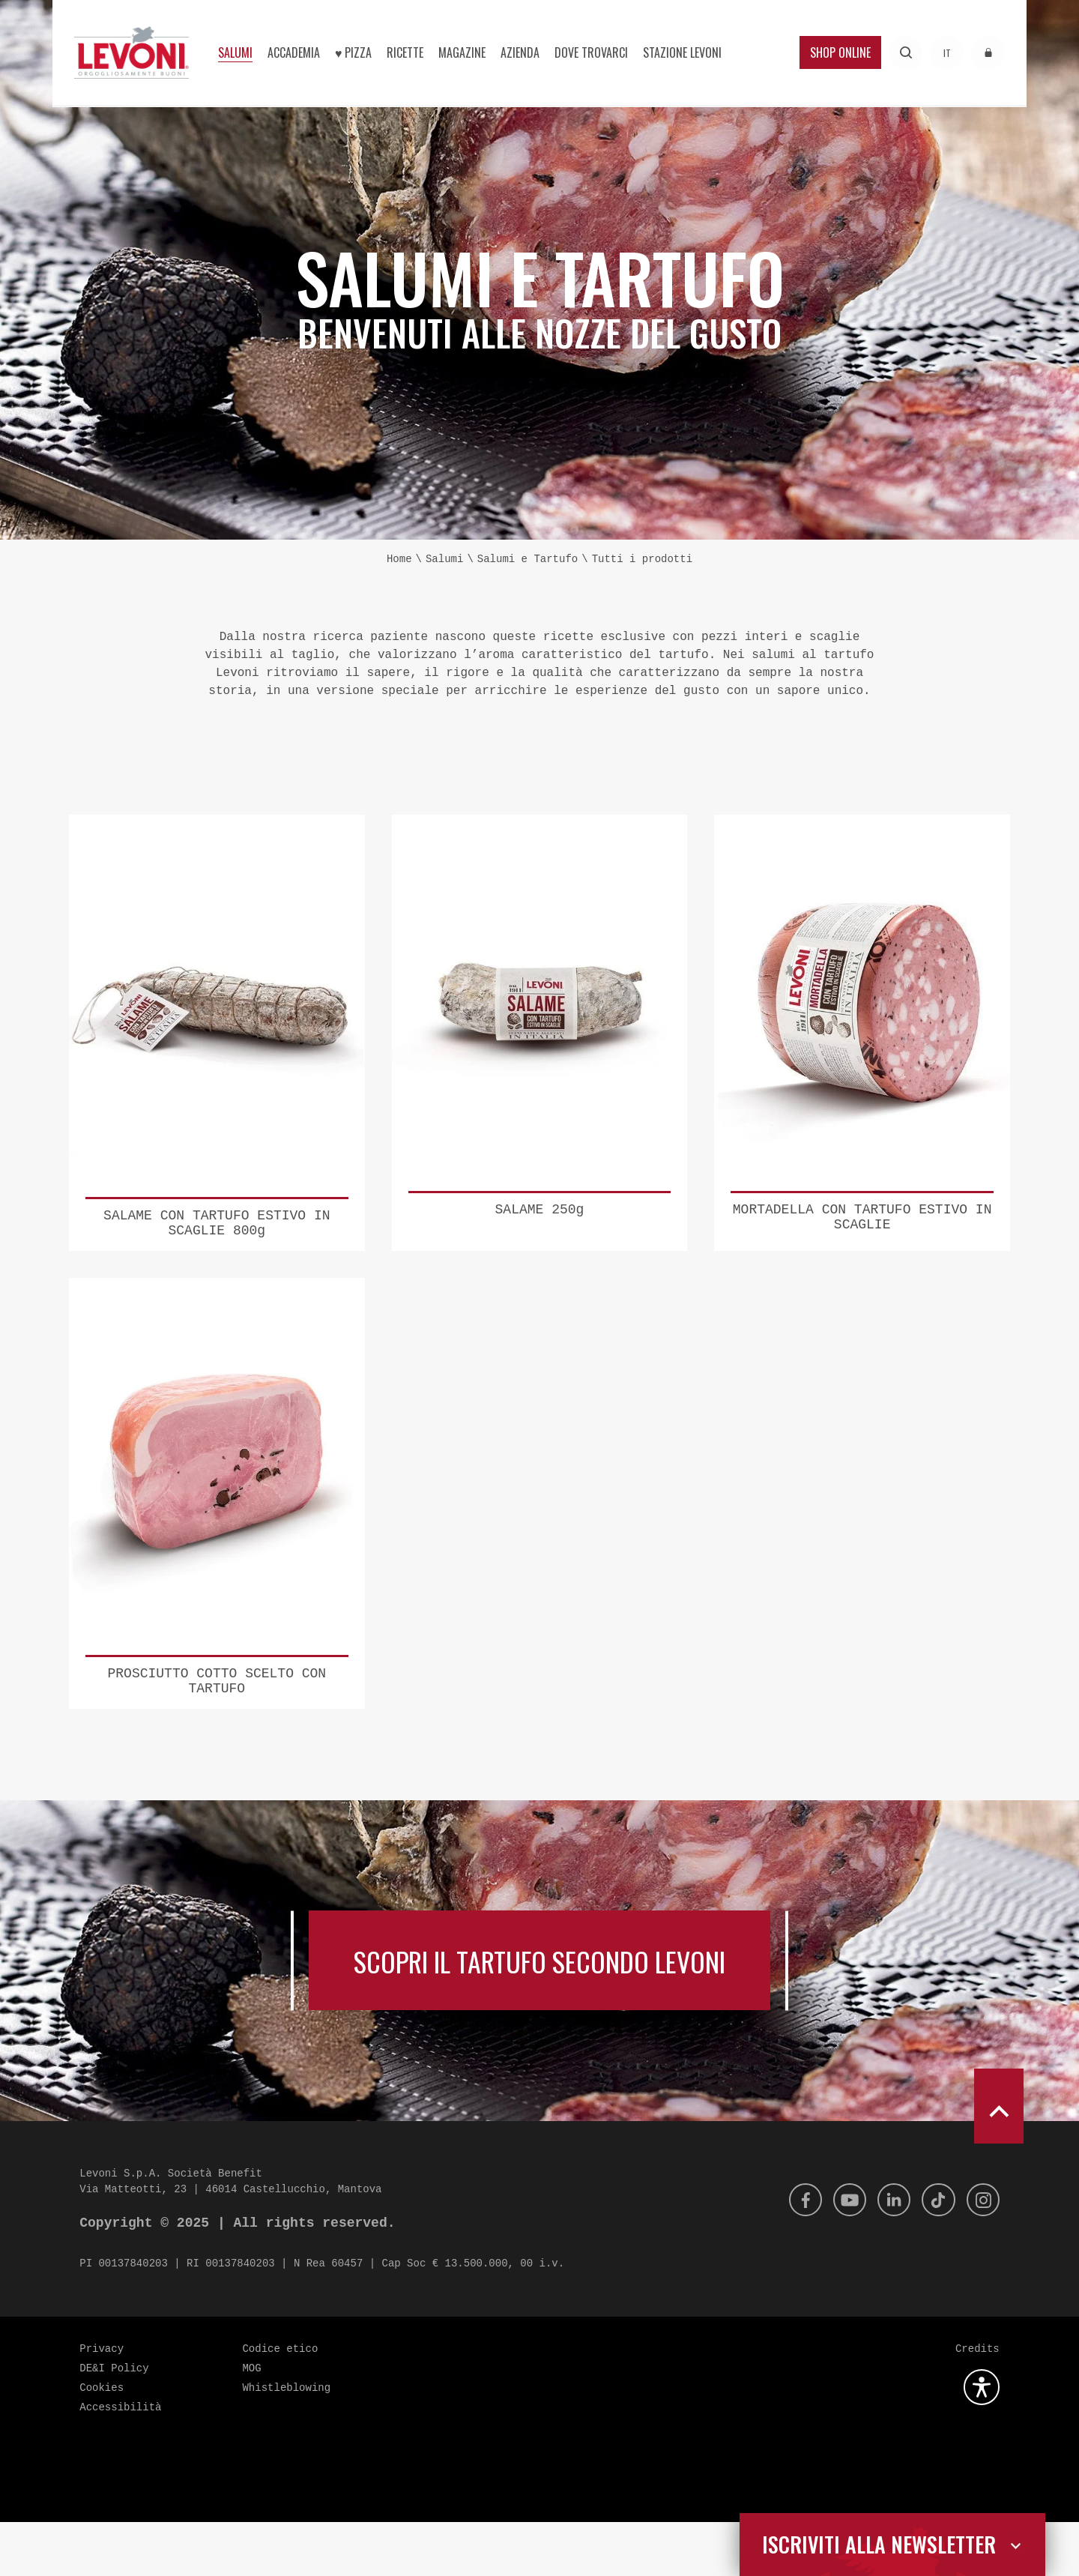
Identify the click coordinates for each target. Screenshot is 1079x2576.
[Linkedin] (887, 2254)
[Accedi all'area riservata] (988, 53)
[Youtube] (840, 2254)
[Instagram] (982, 2254)
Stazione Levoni (682, 52)
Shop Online (840, 52)
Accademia (294, 52)
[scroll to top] (999, 2160)
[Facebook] (793, 2254)
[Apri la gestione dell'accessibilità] (982, 2441)
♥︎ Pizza (353, 52)
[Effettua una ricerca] (905, 53)
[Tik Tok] (934, 2254)
